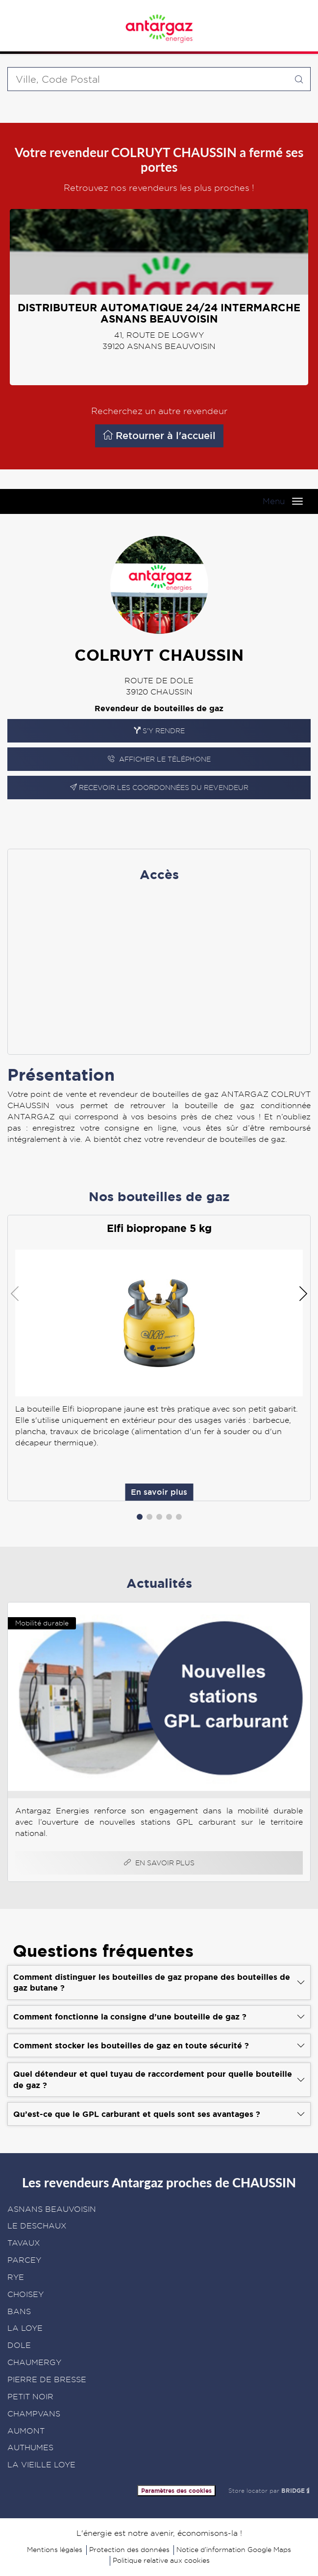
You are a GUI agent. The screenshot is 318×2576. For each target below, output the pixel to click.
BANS (19, 2311)
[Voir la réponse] (159, 1982)
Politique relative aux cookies (161, 2560)
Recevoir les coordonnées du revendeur (159, 787)
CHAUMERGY (34, 2362)
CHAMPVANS (33, 2414)
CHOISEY (25, 2294)
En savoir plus (228, 818)
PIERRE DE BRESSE (46, 2379)
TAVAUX (23, 2243)
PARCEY (24, 2260)
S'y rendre (159, 731)
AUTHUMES (30, 2447)
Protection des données (129, 2549)
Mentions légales (54, 2549)
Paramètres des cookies (176, 2490)
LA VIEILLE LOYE (41, 2464)
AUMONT (26, 2431)
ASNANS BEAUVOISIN (51, 2209)
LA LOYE (25, 2328)
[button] (140, 1517)
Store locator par (269, 2490)
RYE (15, 2277)
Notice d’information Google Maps (233, 2549)
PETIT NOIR (30, 2396)
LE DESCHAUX (37, 2226)
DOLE (19, 2345)
